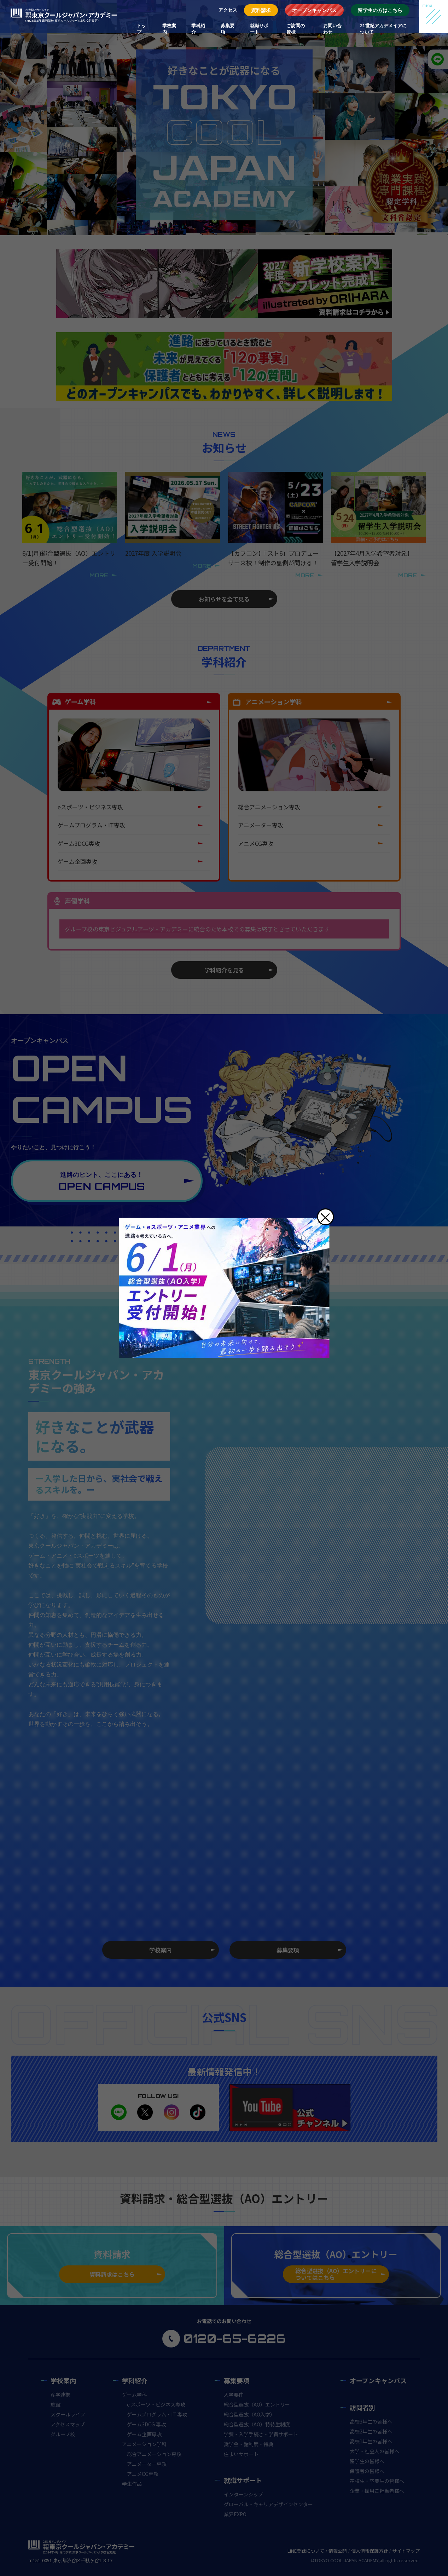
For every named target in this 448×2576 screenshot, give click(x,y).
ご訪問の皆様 (295, 29)
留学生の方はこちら (380, 10)
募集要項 (227, 29)
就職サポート (259, 29)
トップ (141, 29)
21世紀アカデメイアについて (383, 29)
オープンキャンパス (314, 10)
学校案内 (169, 29)
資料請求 (261, 10)
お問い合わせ (332, 29)
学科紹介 (198, 29)
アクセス (228, 10)
